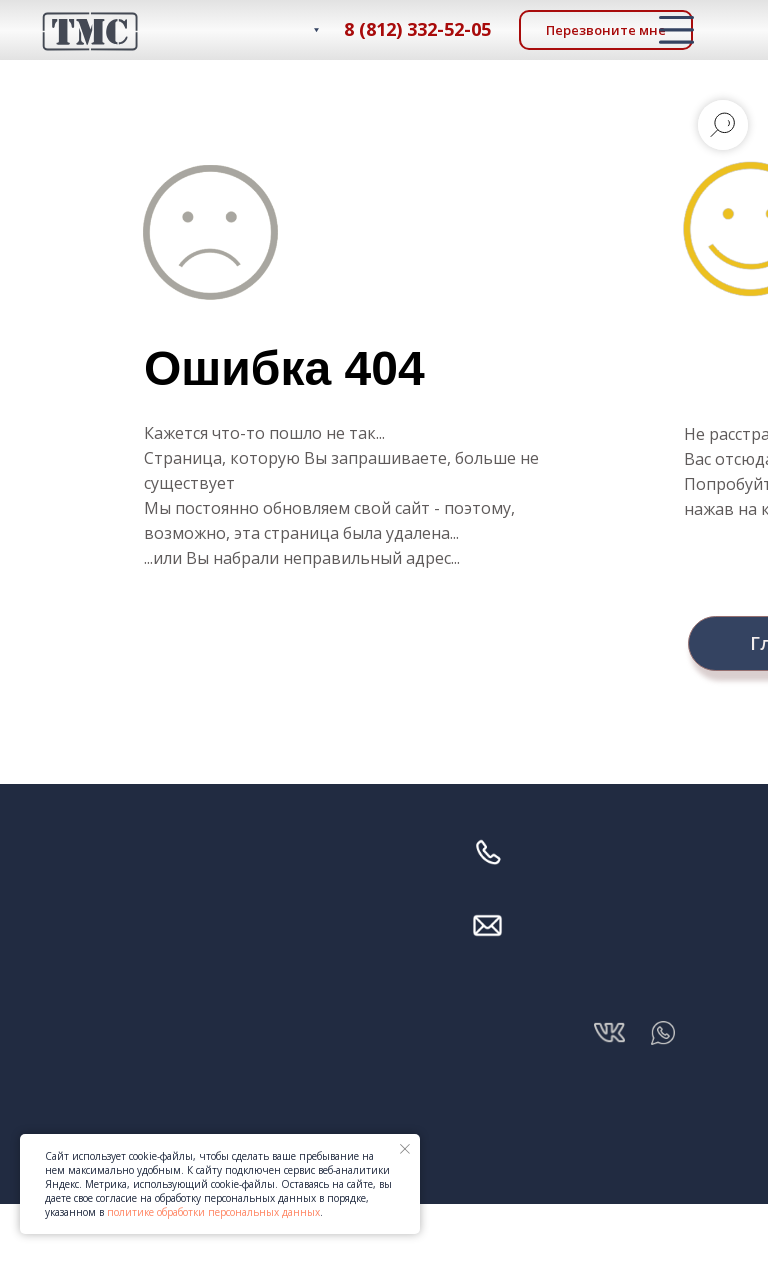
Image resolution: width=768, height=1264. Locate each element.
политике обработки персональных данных (213, 1212)
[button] (606, 30)
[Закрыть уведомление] (405, 1149)
